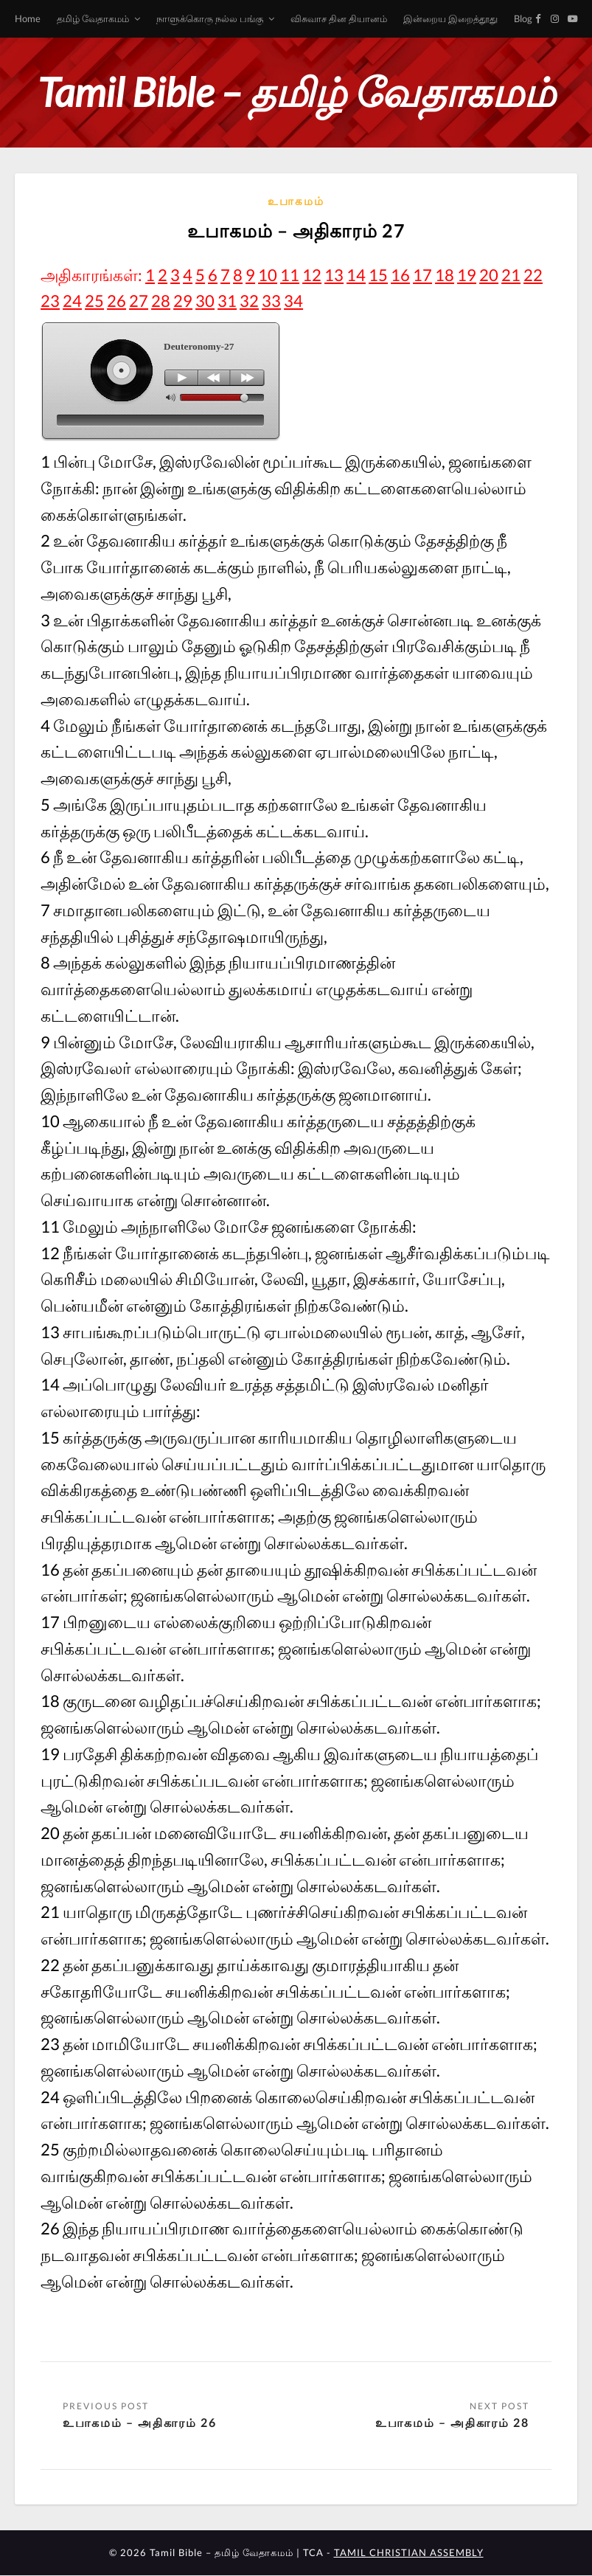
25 (94, 301)
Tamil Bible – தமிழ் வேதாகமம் (296, 92)
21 (510, 275)
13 (334, 275)
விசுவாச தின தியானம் (338, 18)
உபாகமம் (296, 200)
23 (50, 301)
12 (311, 275)
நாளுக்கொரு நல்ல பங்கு (209, 18)
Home (28, 18)
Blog (523, 18)
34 (293, 301)
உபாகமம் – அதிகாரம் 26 (140, 2422)
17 (422, 275)
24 (72, 301)
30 (205, 301)
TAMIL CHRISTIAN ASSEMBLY (409, 2553)
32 (249, 301)
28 (160, 301)
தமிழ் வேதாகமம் (93, 18)
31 (227, 301)
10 (267, 275)
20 (488, 275)
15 (378, 275)
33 (271, 301)
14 (356, 275)
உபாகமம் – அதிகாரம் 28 (452, 2422)
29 (182, 301)
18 (444, 275)
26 (116, 301)
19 (466, 275)
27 (138, 301)
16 (400, 275)
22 (533, 275)
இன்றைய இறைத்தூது (450, 18)
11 (289, 275)
